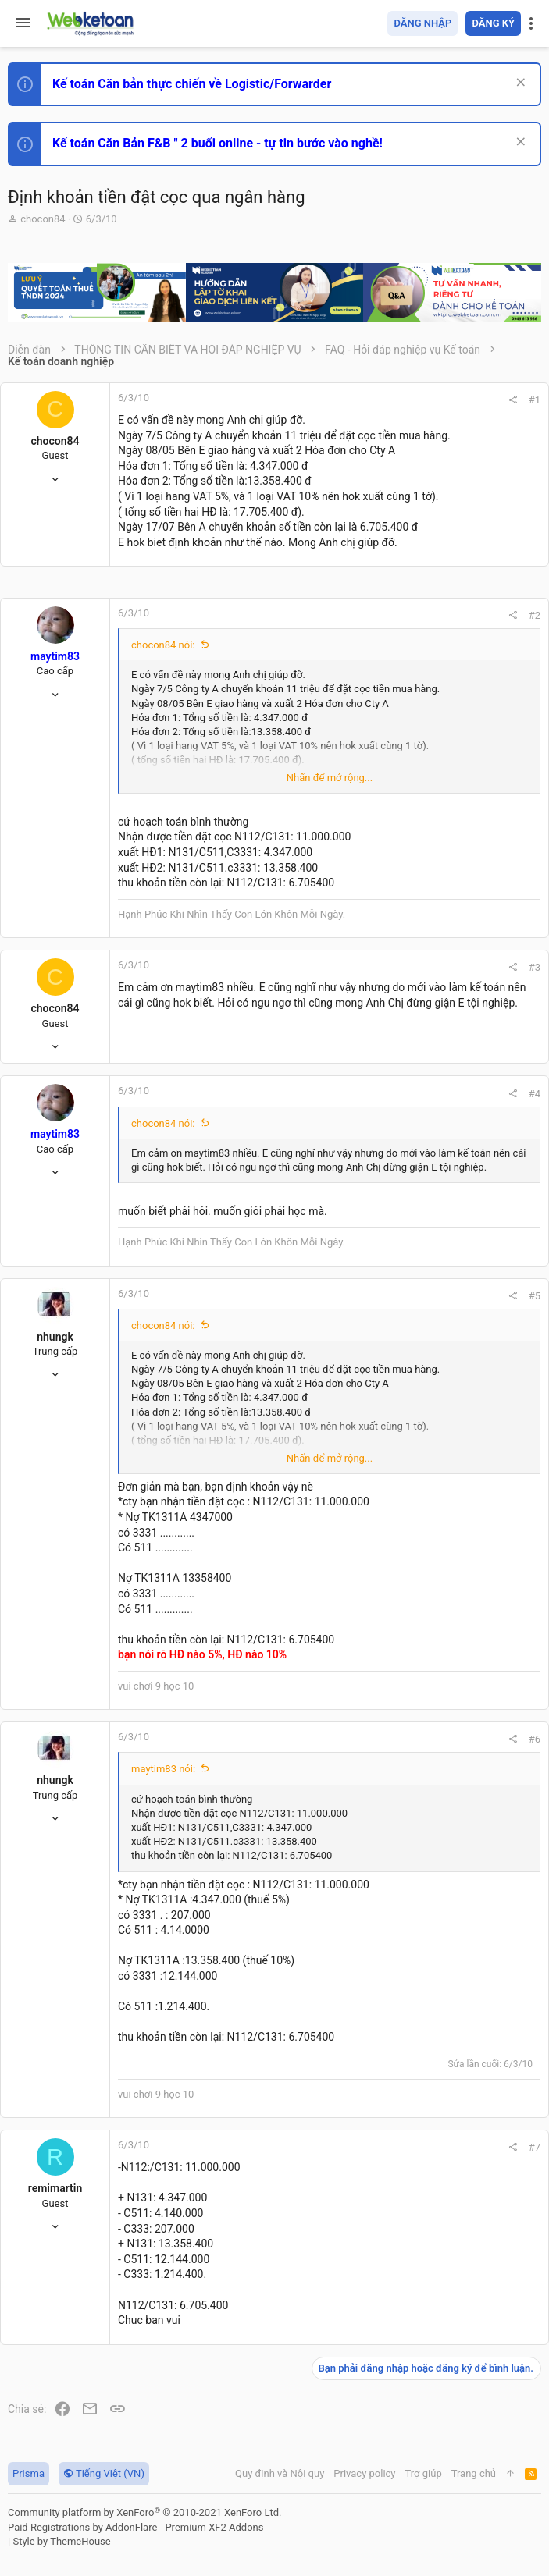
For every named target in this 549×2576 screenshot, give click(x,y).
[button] (23, 23)
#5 (534, 1296)
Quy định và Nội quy (279, 2473)
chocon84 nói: (163, 645)
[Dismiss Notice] (519, 84)
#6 (534, 1739)
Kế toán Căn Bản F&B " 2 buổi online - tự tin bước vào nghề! (217, 143)
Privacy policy (364, 2473)
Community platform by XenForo (144, 2512)
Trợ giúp (423, 2473)
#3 (534, 967)
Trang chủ (473, 2473)
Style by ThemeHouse (61, 2541)
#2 (534, 615)
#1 (534, 400)
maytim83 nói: (163, 1769)
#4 (534, 1094)
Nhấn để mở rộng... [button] (330, 777)
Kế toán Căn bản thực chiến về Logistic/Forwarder (191, 83)
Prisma (28, 2473)
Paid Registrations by (135, 2527)
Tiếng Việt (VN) (103, 2473)
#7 (534, 2147)
